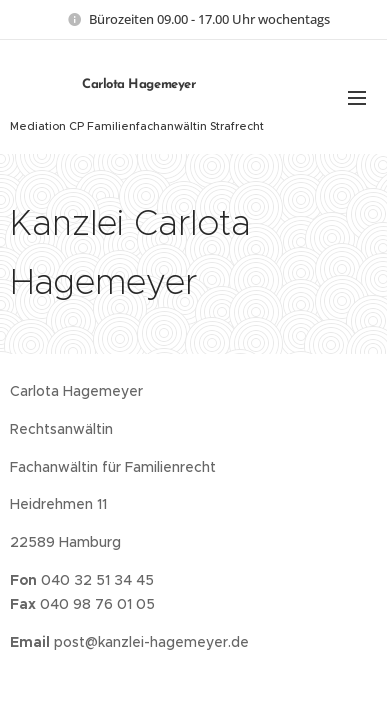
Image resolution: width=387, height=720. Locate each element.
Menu (357, 98)
